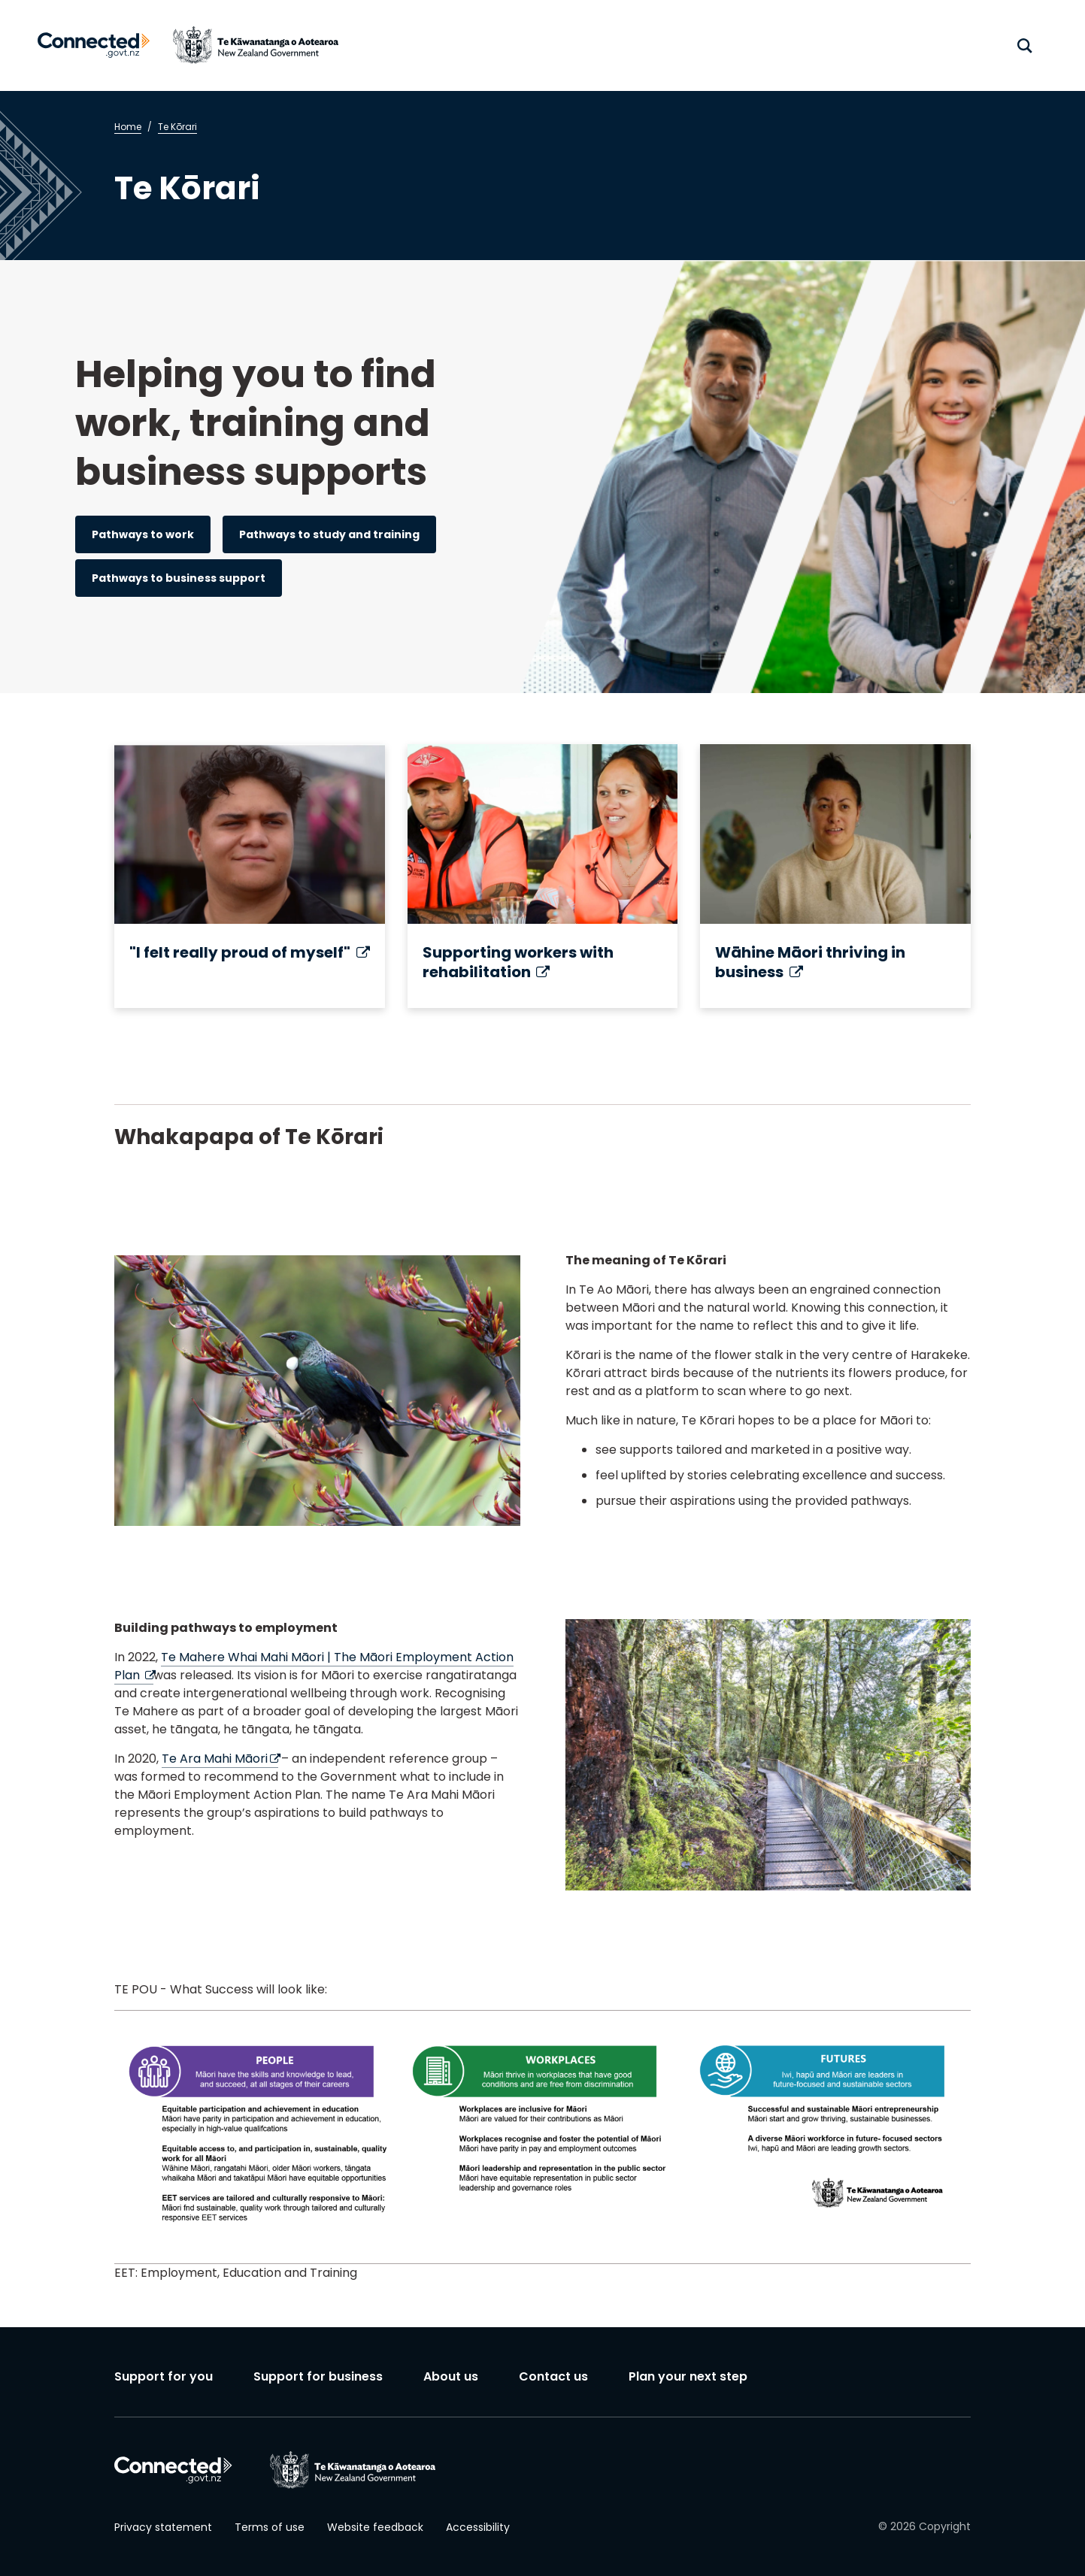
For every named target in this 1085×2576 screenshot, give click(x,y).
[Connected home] (94, 45)
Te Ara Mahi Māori (220, 1758)
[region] (542, 2137)
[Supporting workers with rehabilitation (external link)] (543, 876)
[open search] (1024, 45)
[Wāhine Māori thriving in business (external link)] (835, 876)
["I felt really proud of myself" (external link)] (249, 876)
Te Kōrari (177, 126)
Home (127, 126)
